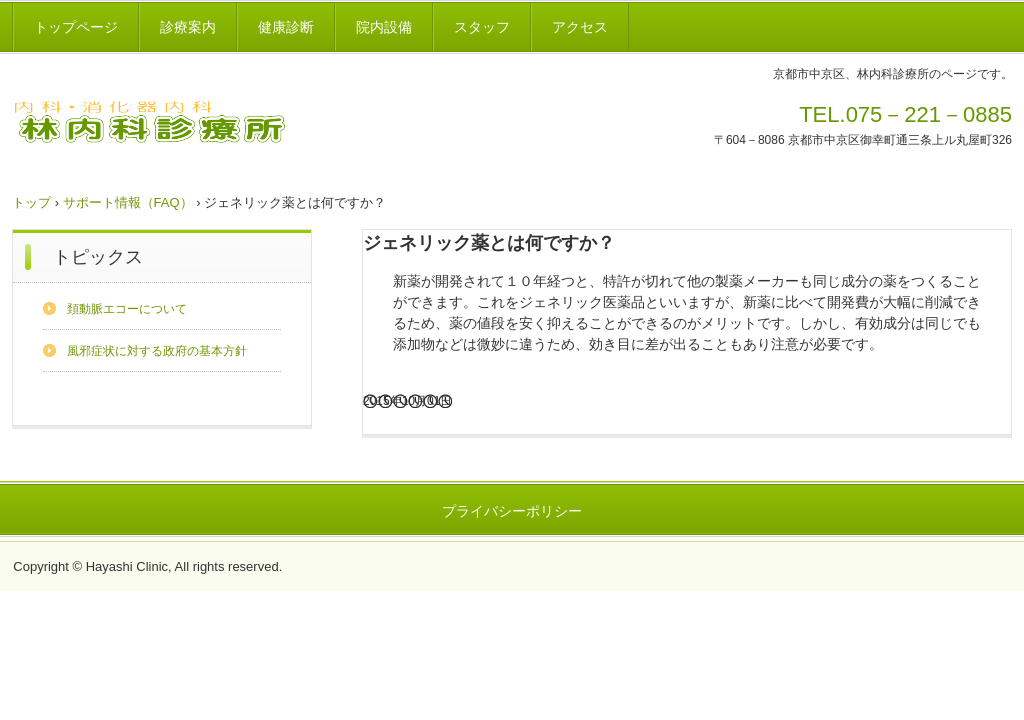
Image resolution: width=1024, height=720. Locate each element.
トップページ (76, 27)
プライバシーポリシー (512, 511)
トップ (31, 202)
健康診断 (286, 27)
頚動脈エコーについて (127, 309)
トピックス (98, 257)
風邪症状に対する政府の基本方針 (157, 351)
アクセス (580, 27)
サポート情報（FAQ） (128, 202)
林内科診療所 (172, 125)
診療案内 (188, 27)
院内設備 (384, 27)
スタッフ (482, 27)
